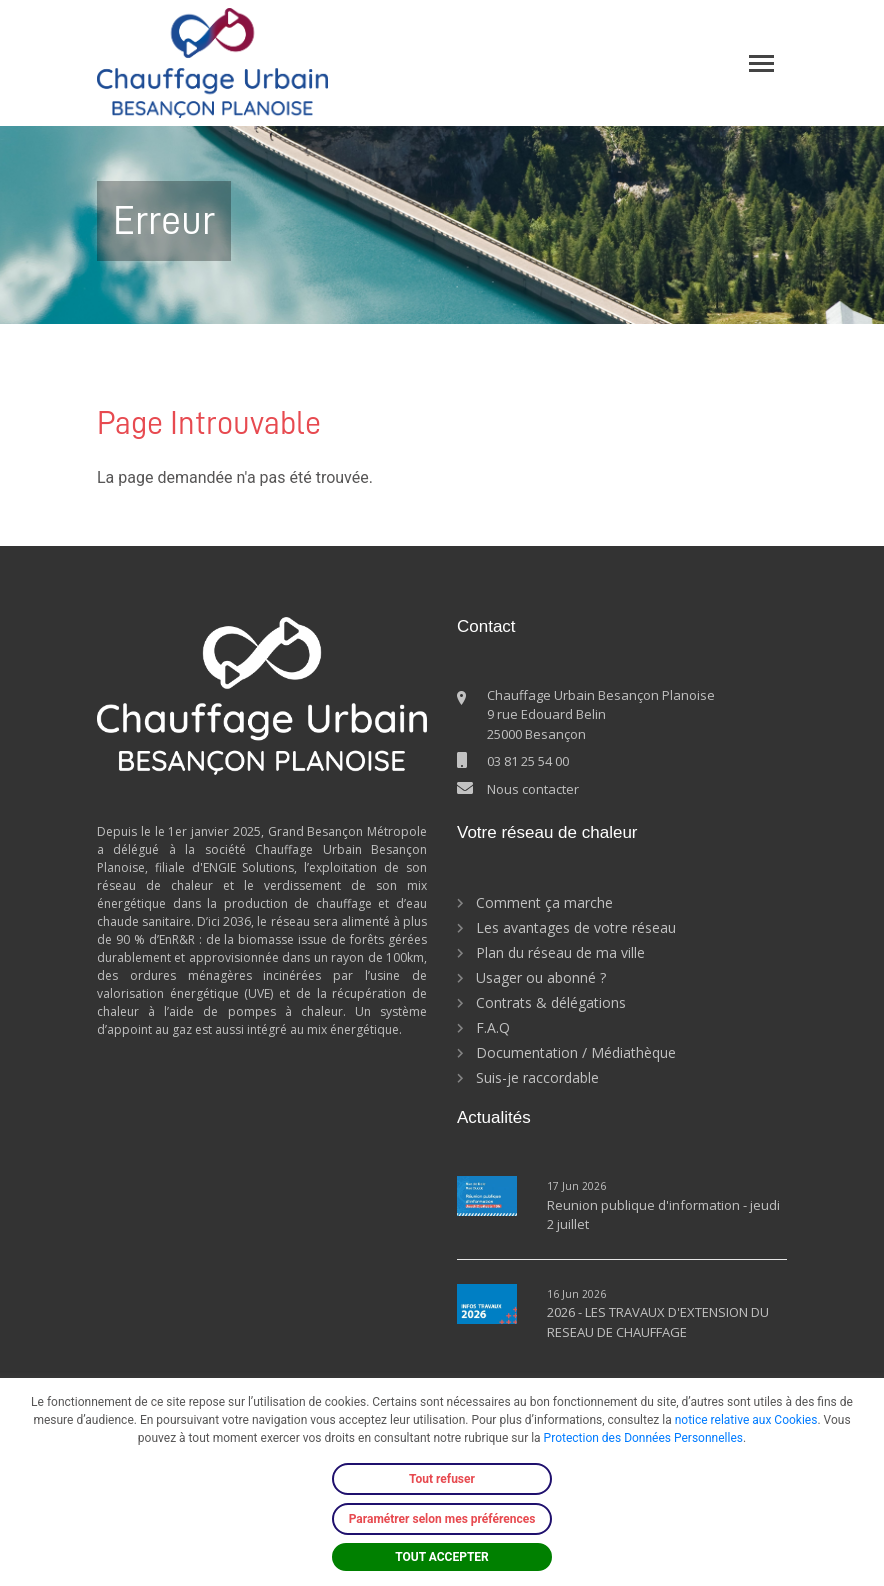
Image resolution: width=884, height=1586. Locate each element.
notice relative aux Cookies (746, 1420)
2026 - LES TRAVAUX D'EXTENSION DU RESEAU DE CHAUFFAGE (658, 1322)
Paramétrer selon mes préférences (442, 1519)
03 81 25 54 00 (528, 761)
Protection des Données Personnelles (643, 1438)
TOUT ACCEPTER (442, 1557)
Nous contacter (533, 789)
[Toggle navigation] (761, 63)
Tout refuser (442, 1479)
